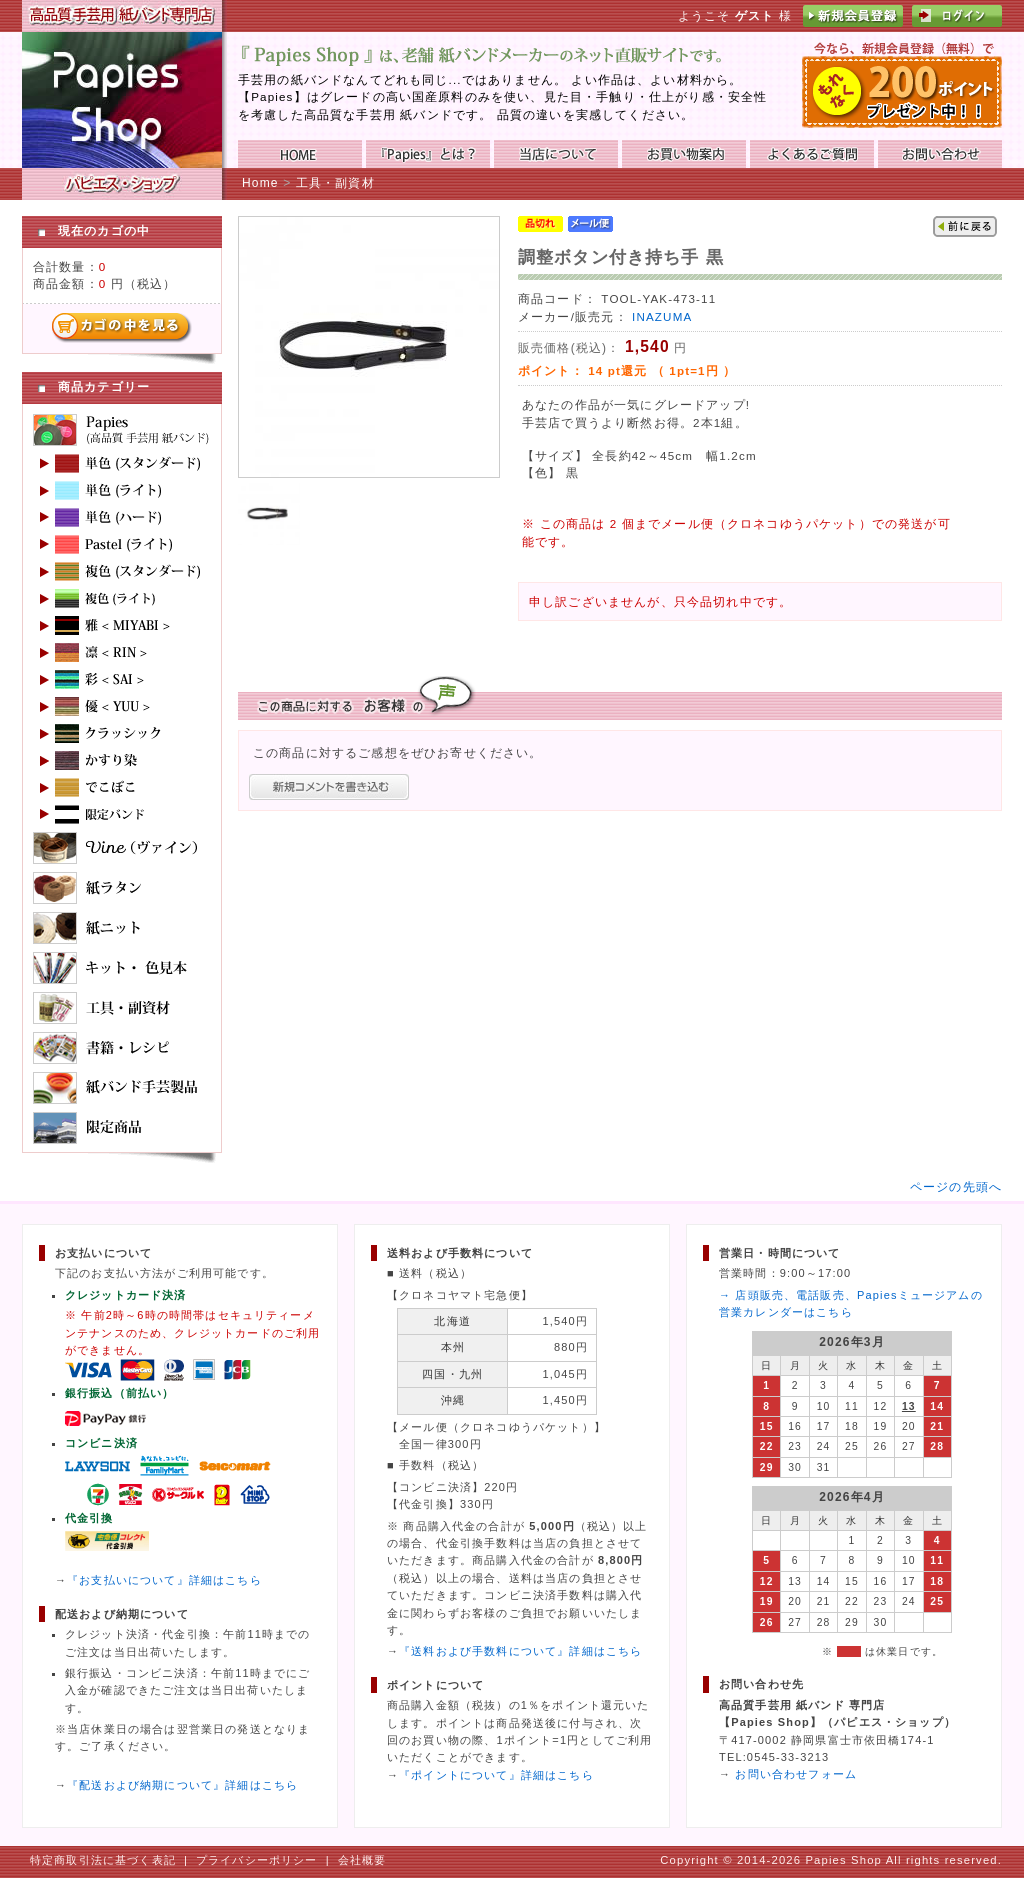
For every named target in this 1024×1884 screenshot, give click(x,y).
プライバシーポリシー (257, 1860)
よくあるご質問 (812, 154)
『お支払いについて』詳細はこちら (164, 1580)
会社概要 (362, 1860)
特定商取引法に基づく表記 (103, 1860)
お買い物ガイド (684, 154)
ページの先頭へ (956, 1186)
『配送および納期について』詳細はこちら (182, 1785)
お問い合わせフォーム (796, 1774)
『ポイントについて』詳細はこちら (496, 1775)
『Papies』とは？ (428, 154)
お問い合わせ (940, 154)
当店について (556, 154)
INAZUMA (662, 316)
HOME (300, 154)
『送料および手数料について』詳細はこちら (520, 1651)
